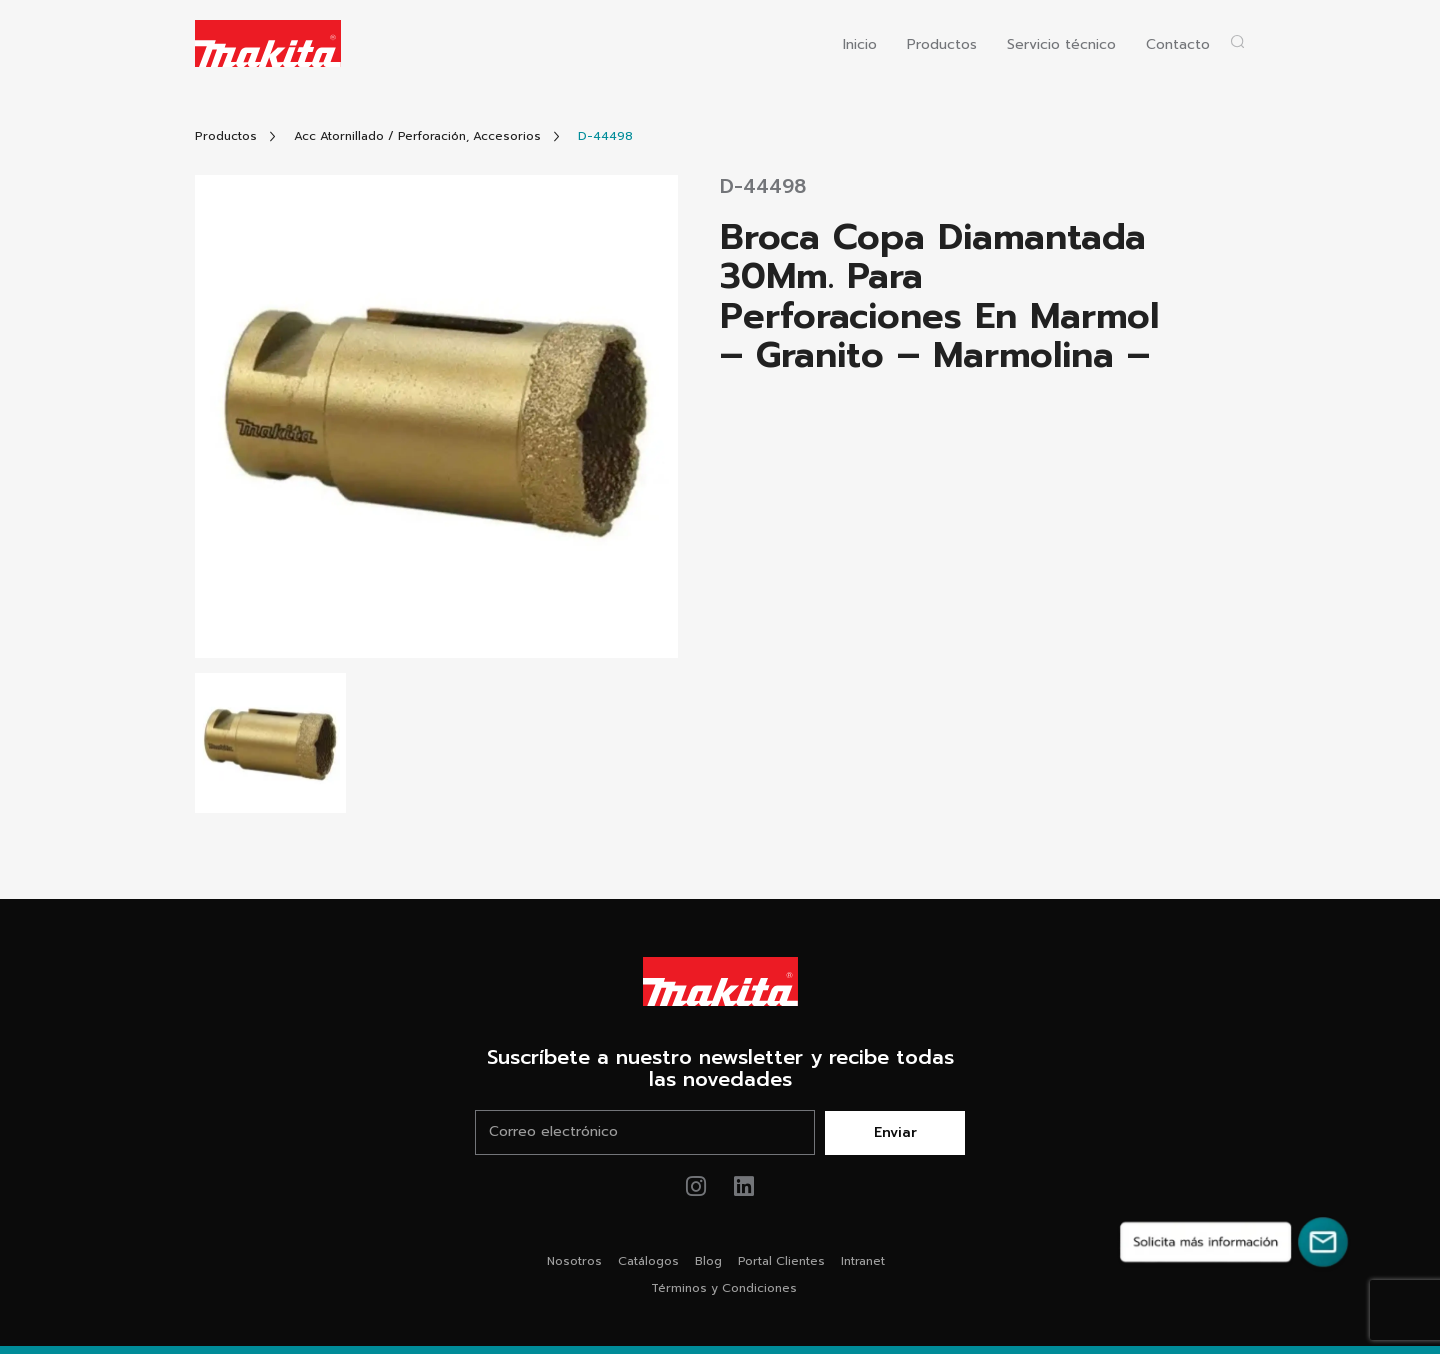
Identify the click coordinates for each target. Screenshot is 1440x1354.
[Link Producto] (605, 136)
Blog (708, 1261)
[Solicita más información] (1234, 1242)
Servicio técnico (1061, 45)
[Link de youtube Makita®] (744, 1186)
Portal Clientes (781, 1261)
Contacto (1178, 45)
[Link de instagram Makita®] (696, 1186)
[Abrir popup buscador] (1237, 41)
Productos (942, 45)
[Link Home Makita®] (720, 982)
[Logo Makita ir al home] (268, 43)
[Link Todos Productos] (226, 136)
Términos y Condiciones (724, 1288)
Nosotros (574, 1261)
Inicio (860, 45)
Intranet (863, 1261)
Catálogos (648, 1261)
